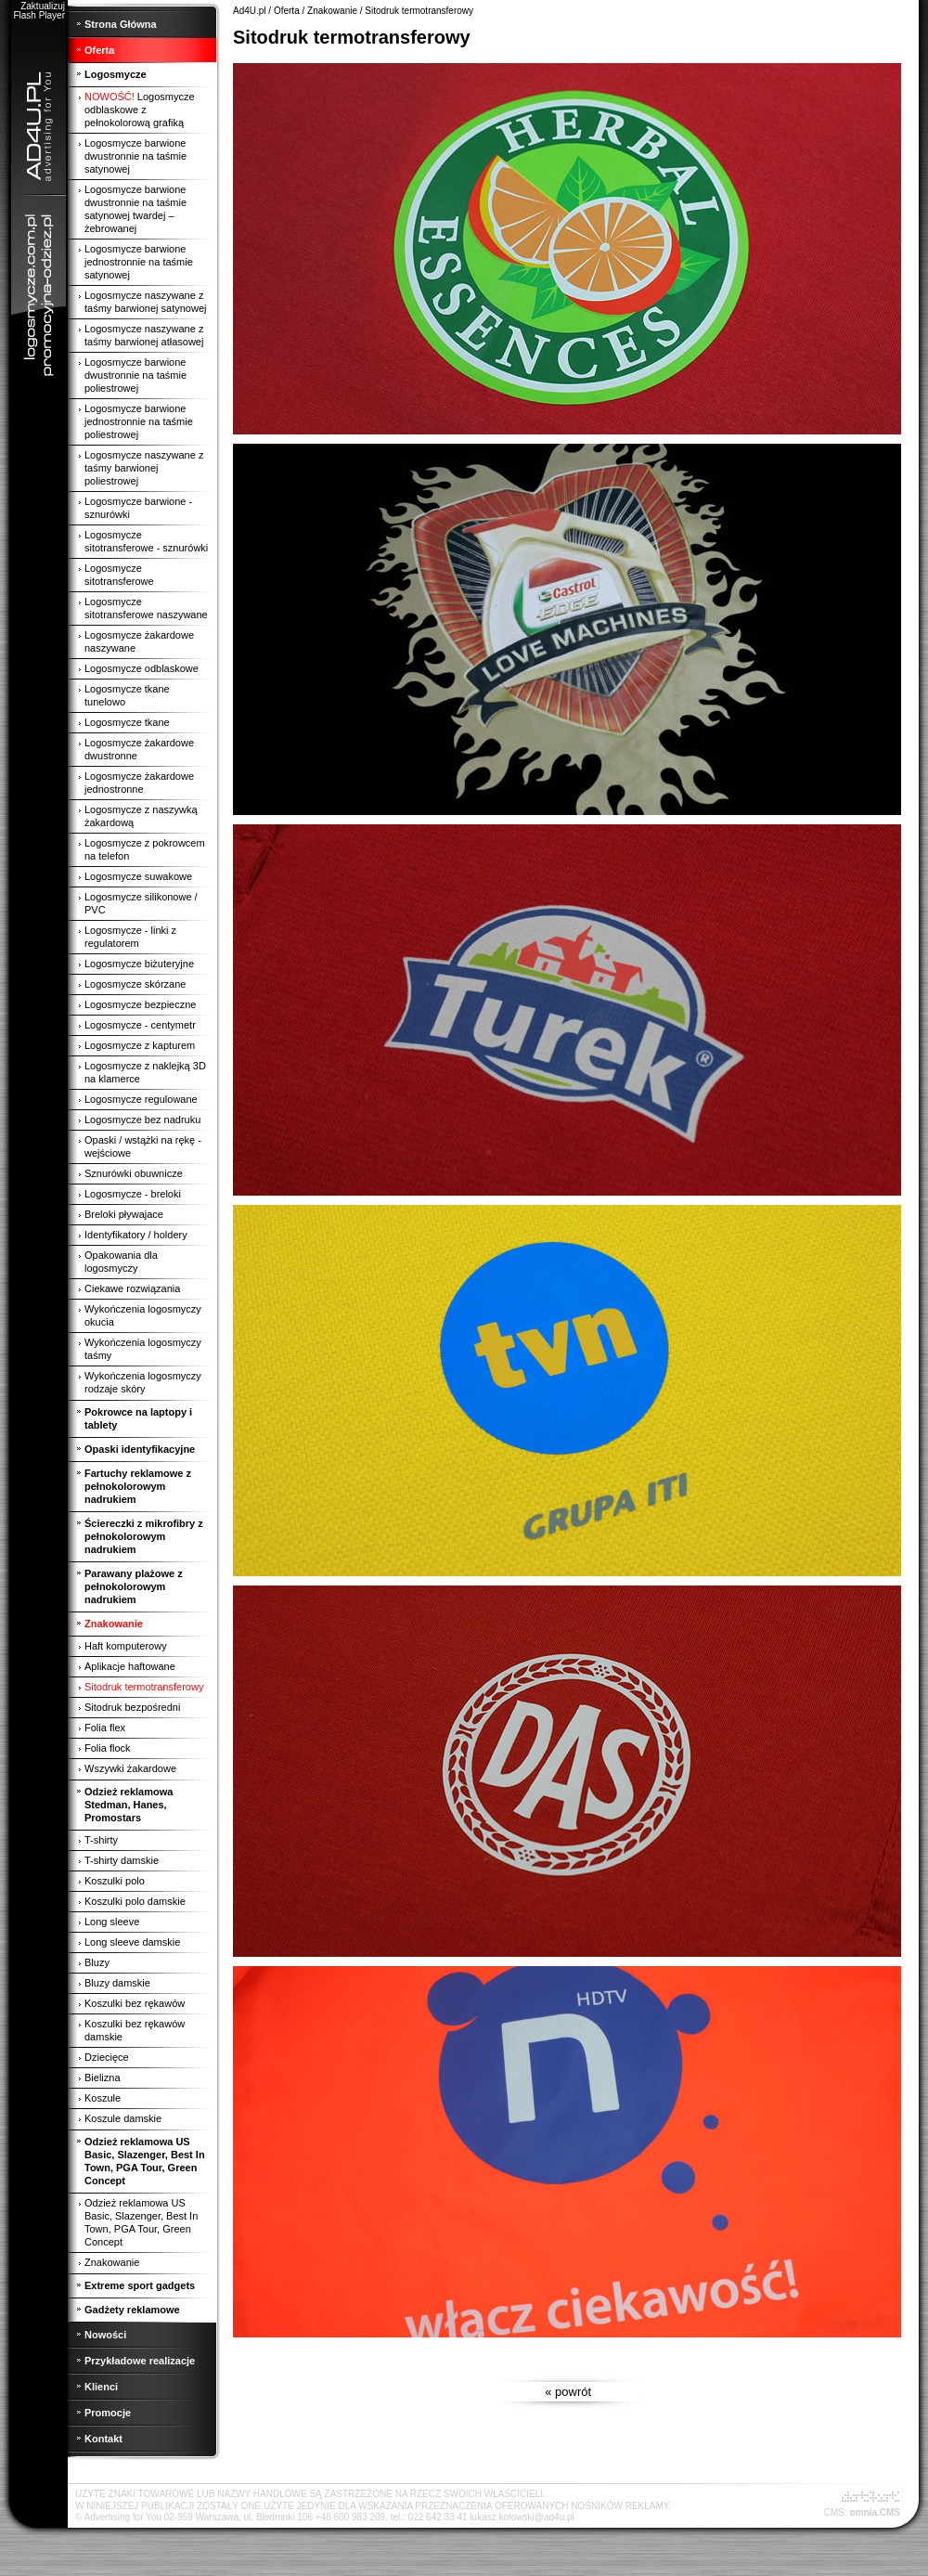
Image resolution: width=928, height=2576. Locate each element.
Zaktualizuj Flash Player (39, 10)
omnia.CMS (875, 2512)
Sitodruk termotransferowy (419, 11)
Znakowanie (332, 11)
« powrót (569, 2392)
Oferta (287, 11)
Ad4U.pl (249, 11)
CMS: (835, 2512)
